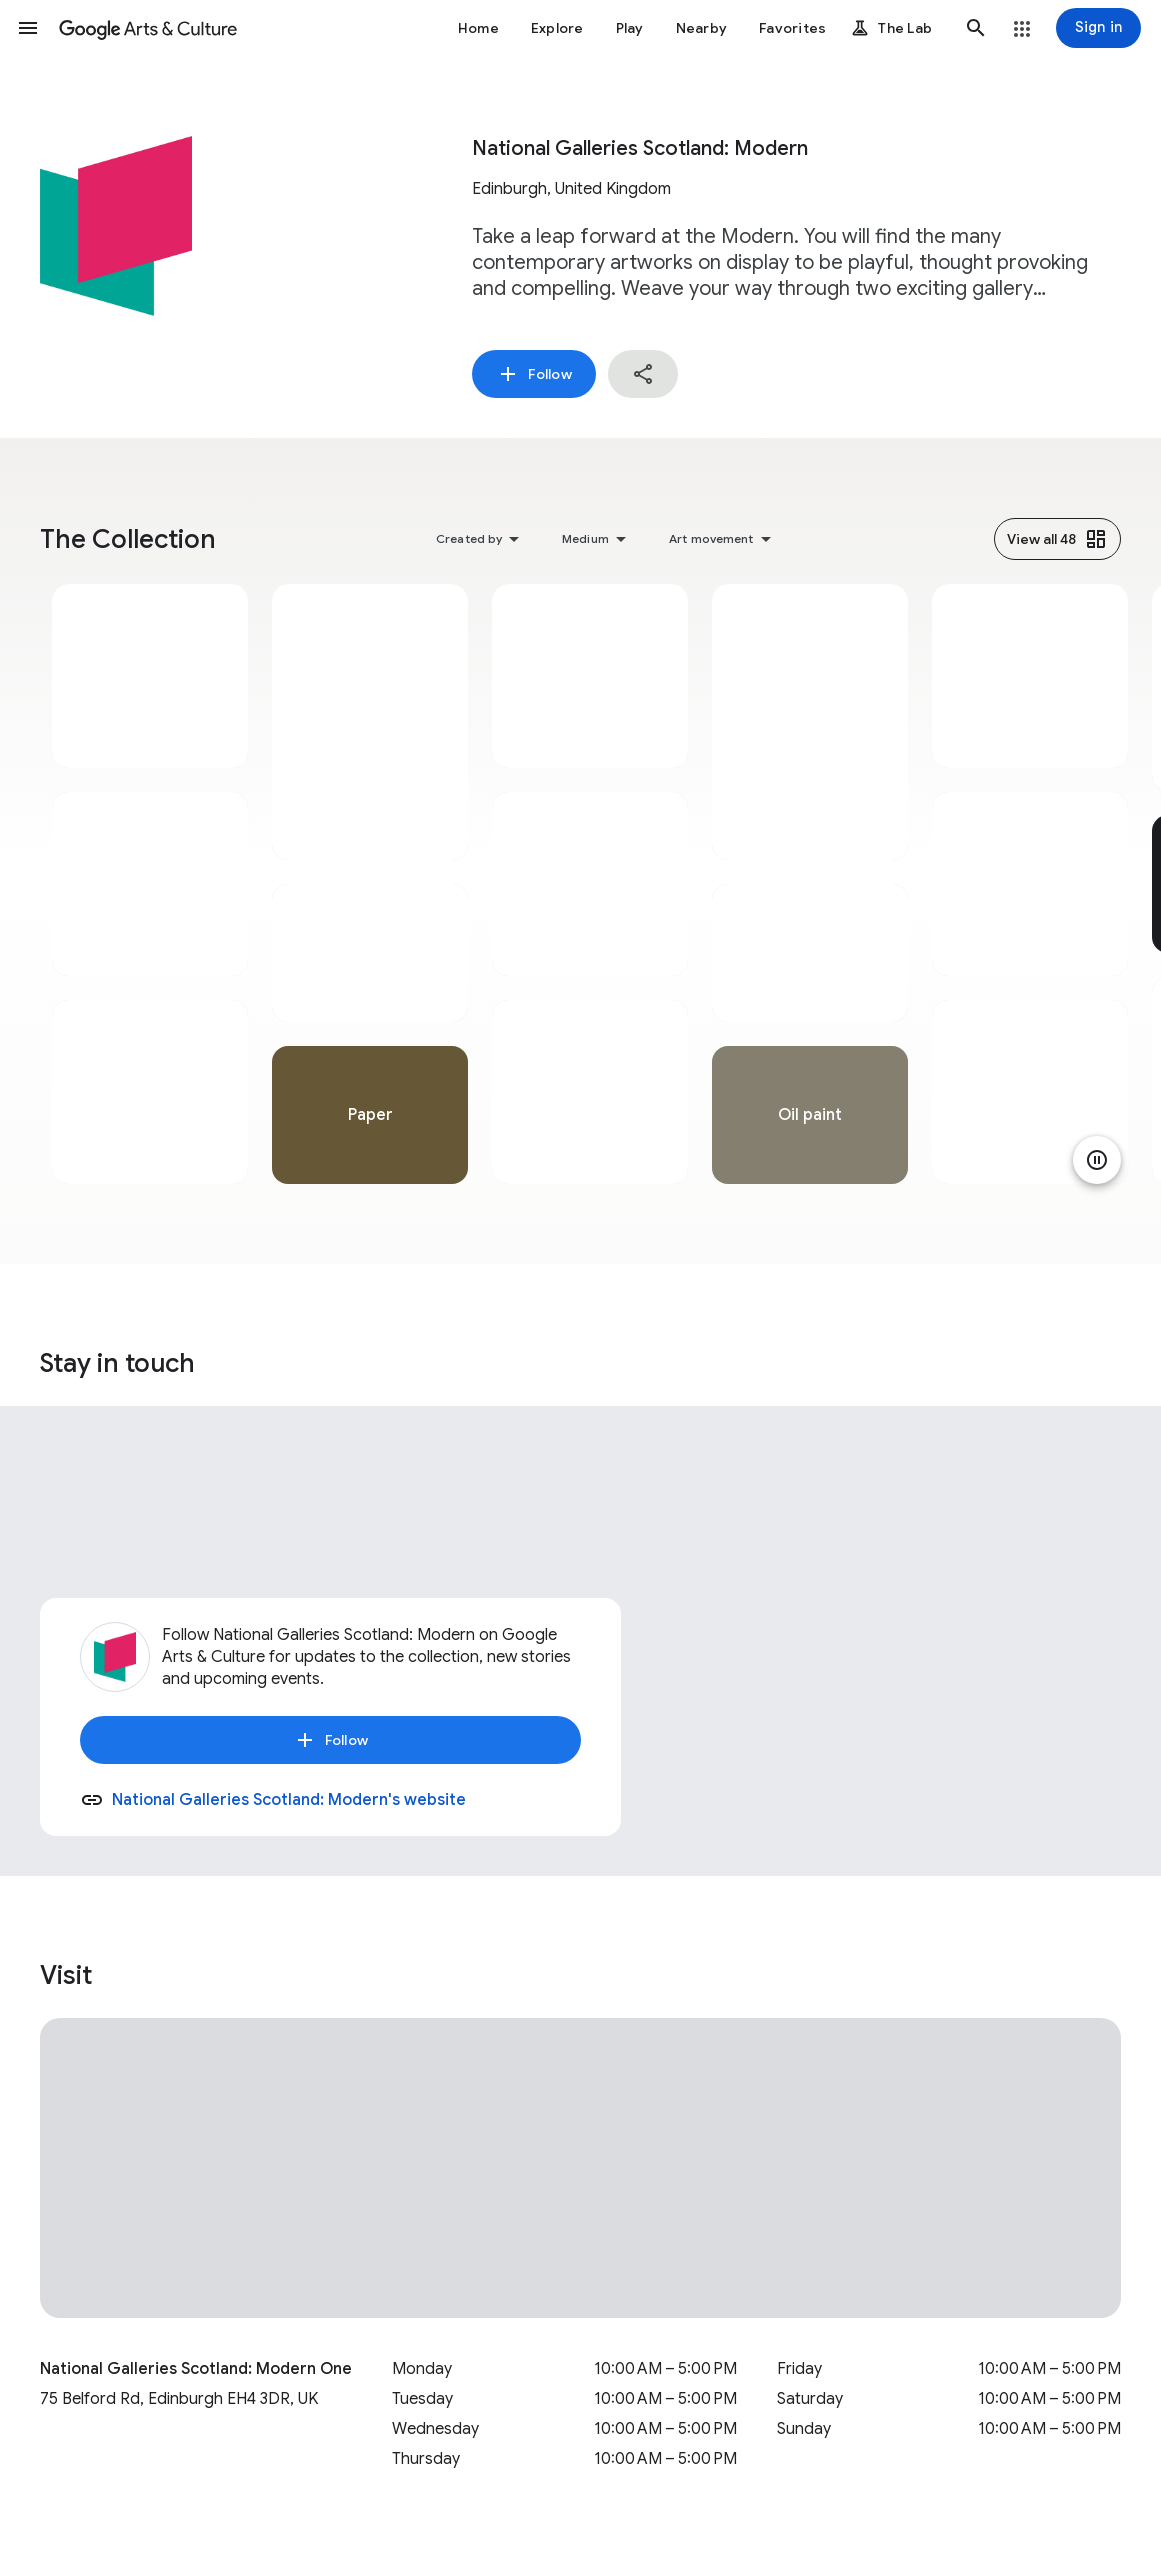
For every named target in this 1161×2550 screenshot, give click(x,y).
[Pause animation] (1097, 1160)
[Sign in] (1098, 28)
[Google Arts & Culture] (148, 28)
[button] (28, 28)
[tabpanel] (150, 884)
